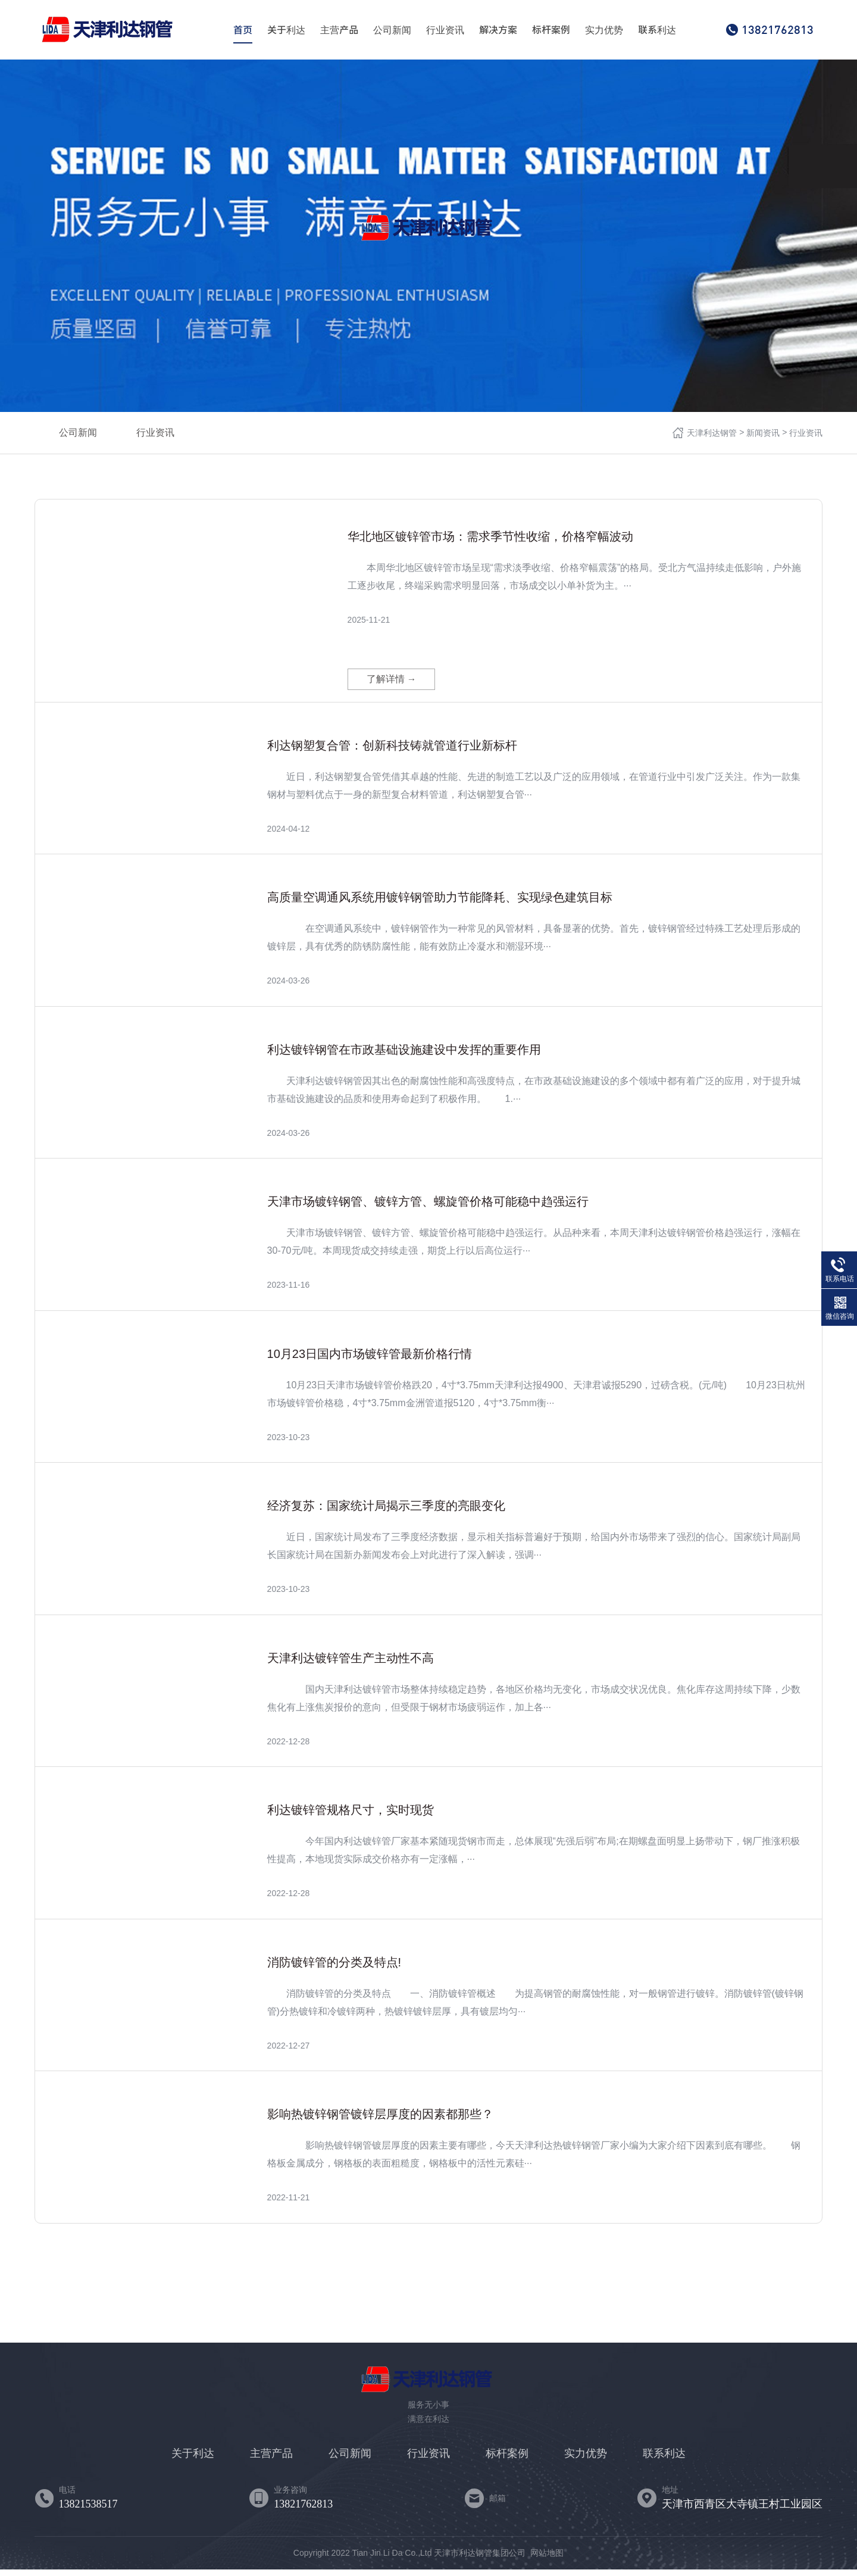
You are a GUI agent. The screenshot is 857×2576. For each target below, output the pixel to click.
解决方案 (498, 30)
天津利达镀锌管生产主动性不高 (350, 1664)
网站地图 (547, 2559)
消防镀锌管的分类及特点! (334, 1968)
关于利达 (286, 30)
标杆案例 (551, 30)
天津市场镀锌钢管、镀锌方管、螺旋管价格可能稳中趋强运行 (428, 1207)
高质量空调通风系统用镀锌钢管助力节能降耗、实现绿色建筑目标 (439, 903)
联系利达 (657, 30)
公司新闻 (392, 30)
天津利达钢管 (712, 433)
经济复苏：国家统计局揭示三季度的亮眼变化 (386, 1512)
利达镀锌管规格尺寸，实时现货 (350, 1816)
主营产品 (339, 30)
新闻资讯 (763, 433)
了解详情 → (392, 685)
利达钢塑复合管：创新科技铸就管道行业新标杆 (392, 751)
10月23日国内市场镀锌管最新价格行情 (370, 1360)
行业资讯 (445, 30)
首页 (242, 30)
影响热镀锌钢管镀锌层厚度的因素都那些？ (380, 2120)
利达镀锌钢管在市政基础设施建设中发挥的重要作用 (404, 1056)
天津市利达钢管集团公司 (480, 2559)
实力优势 (604, 30)
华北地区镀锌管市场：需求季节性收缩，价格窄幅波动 (490, 536)
